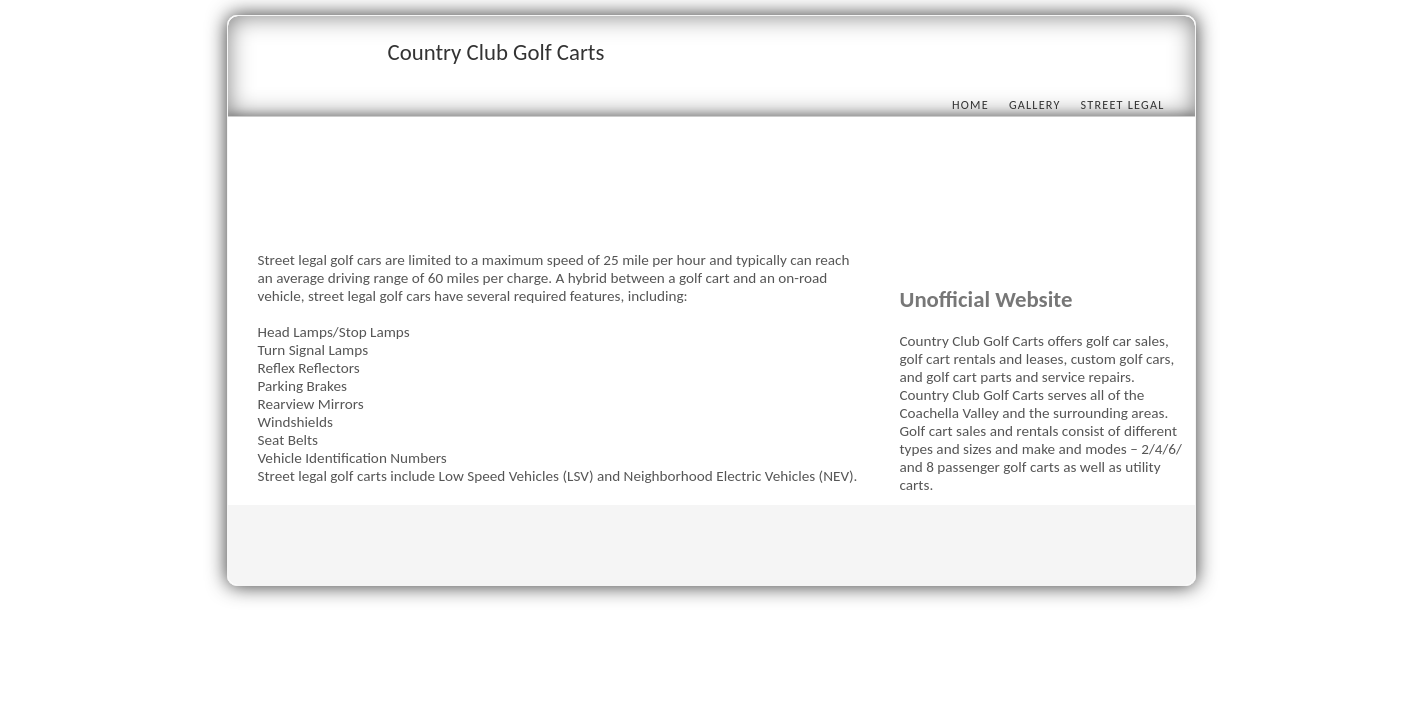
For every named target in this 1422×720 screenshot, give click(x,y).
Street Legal (1123, 104)
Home (970, 104)
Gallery (1035, 104)
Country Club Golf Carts (496, 52)
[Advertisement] (622, 207)
